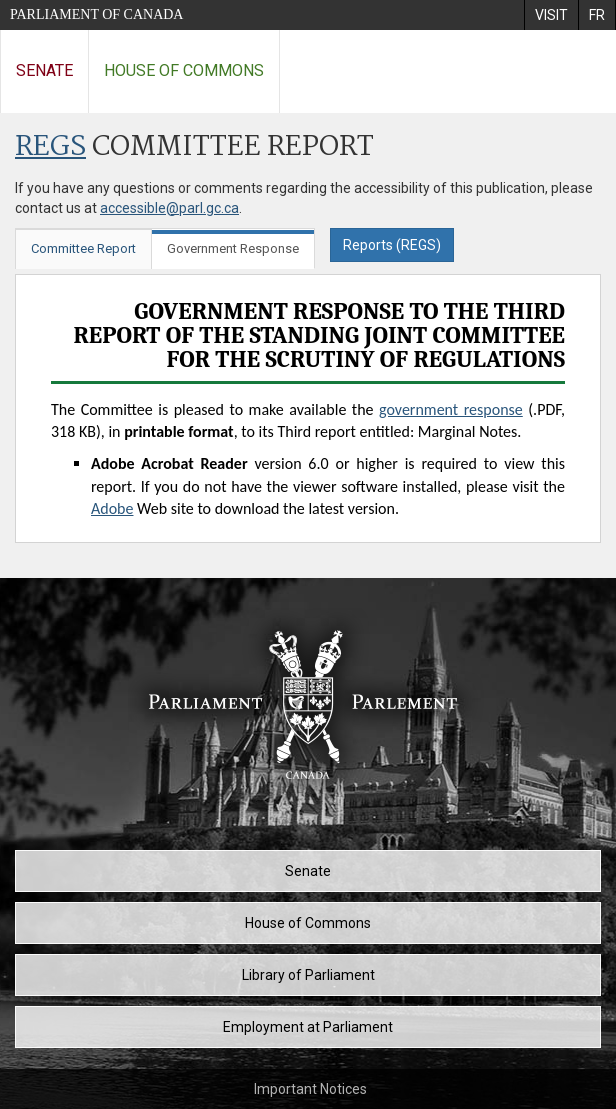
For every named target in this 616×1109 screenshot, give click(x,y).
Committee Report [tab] (83, 248)
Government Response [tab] (233, 248)
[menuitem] (551, 15)
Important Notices (310, 1089)
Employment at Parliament (308, 1027)
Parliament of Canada (96, 14)
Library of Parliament (308, 975)
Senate (44, 70)
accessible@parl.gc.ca (169, 208)
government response (451, 409)
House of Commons (184, 70)
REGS (50, 147)
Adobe (112, 508)
